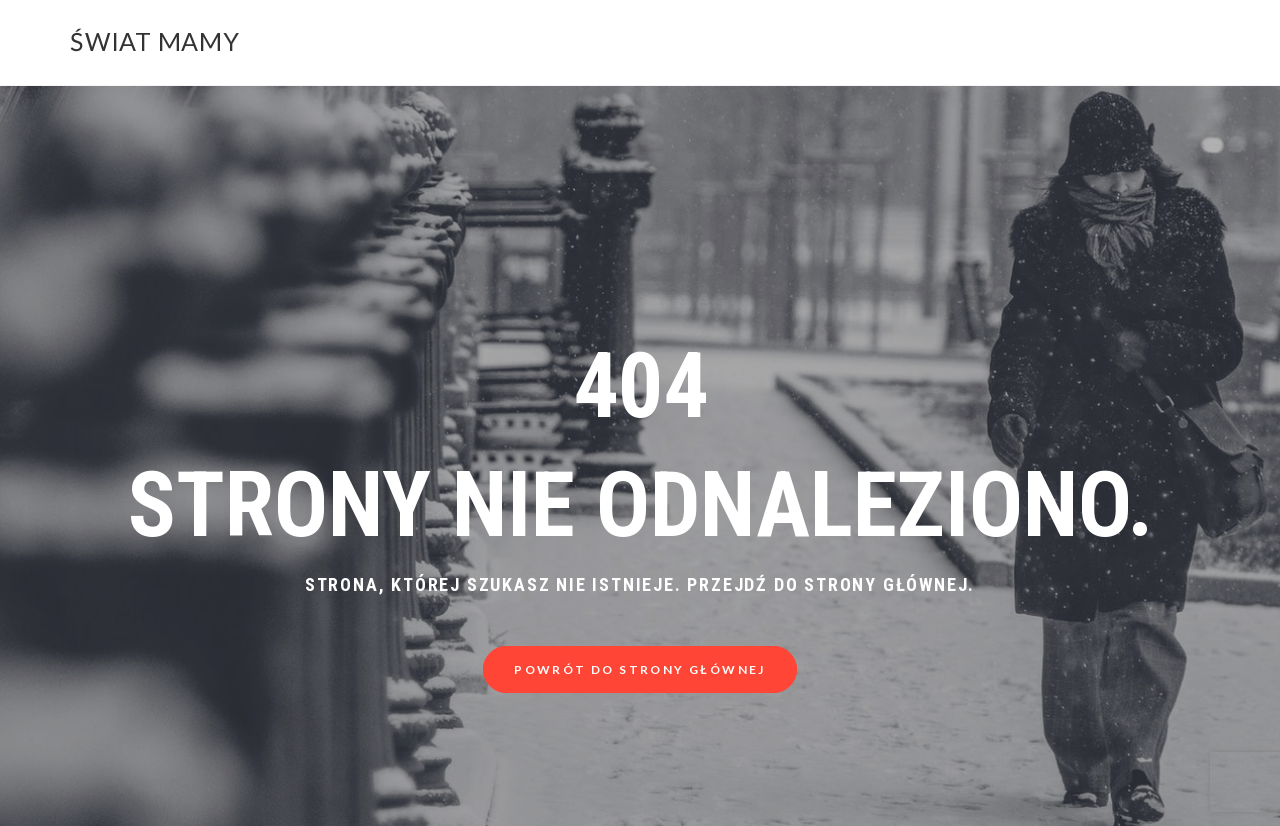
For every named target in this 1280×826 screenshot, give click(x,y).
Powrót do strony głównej (640, 669)
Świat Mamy (155, 41)
